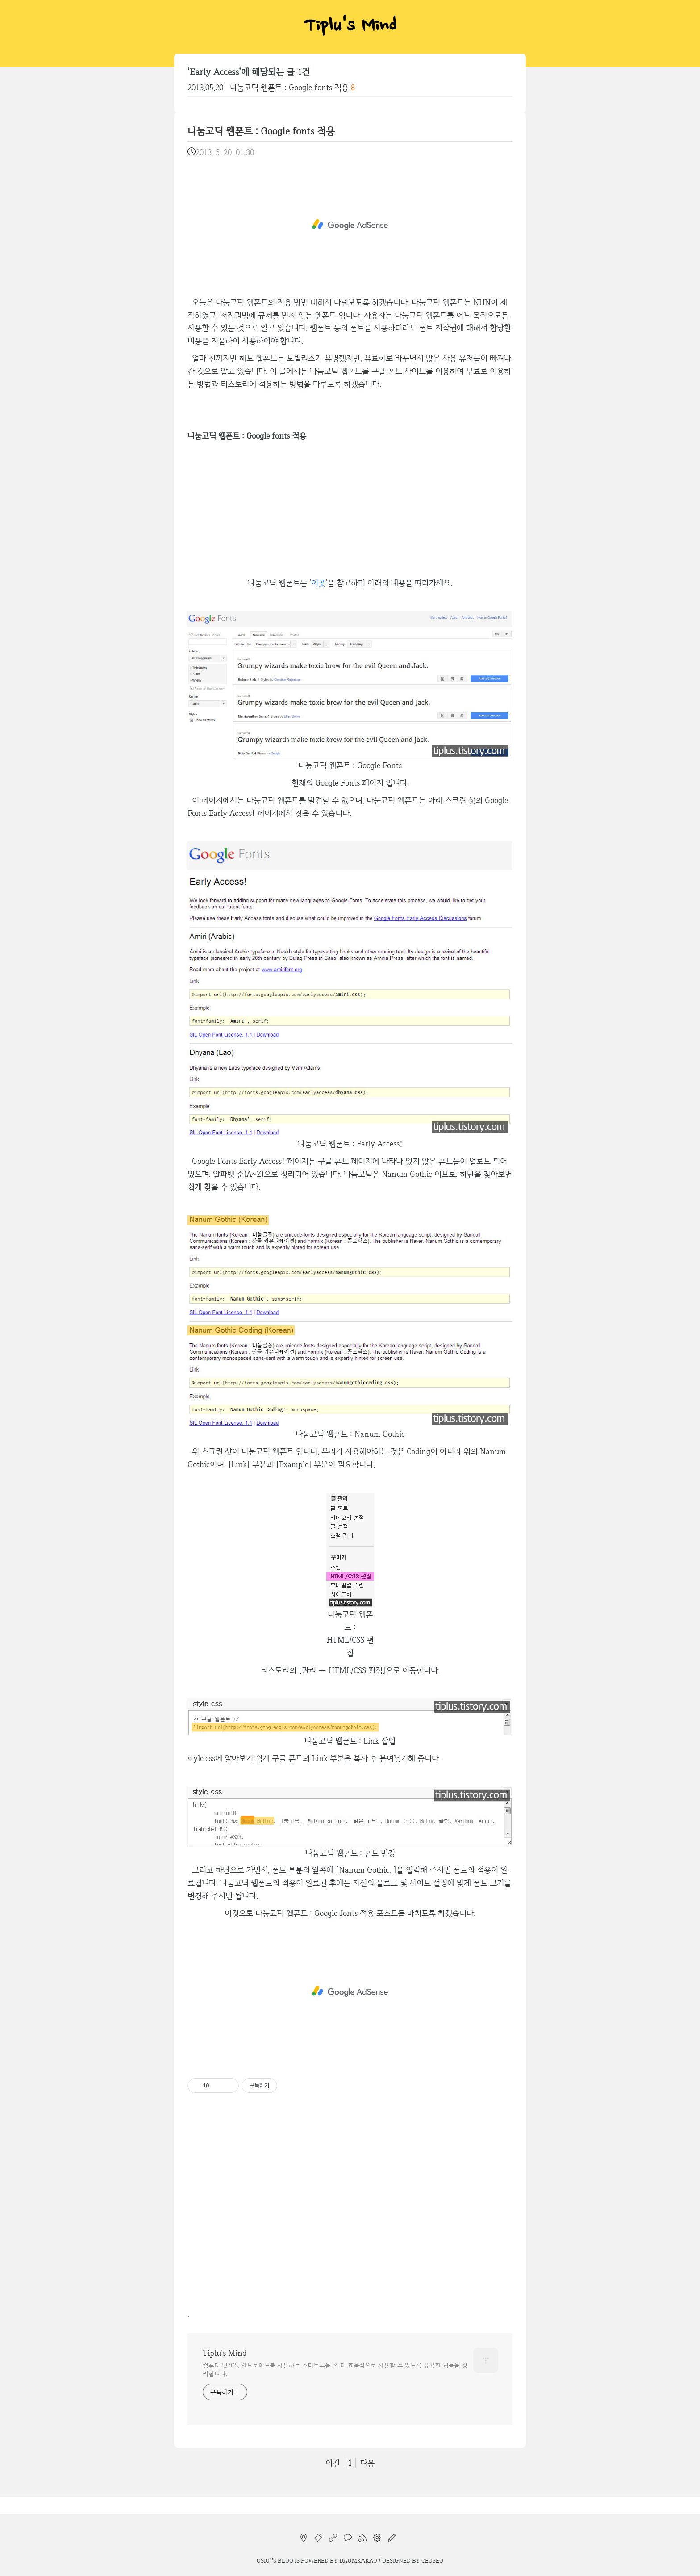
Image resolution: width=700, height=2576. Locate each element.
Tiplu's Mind (350, 26)
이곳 (318, 582)
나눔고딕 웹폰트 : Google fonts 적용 (289, 87)
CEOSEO (432, 2560)
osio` (264, 2560)
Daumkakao (358, 2560)
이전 (332, 2463)
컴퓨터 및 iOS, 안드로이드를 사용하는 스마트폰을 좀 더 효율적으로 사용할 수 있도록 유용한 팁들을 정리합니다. (335, 2369)
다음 (367, 2463)
